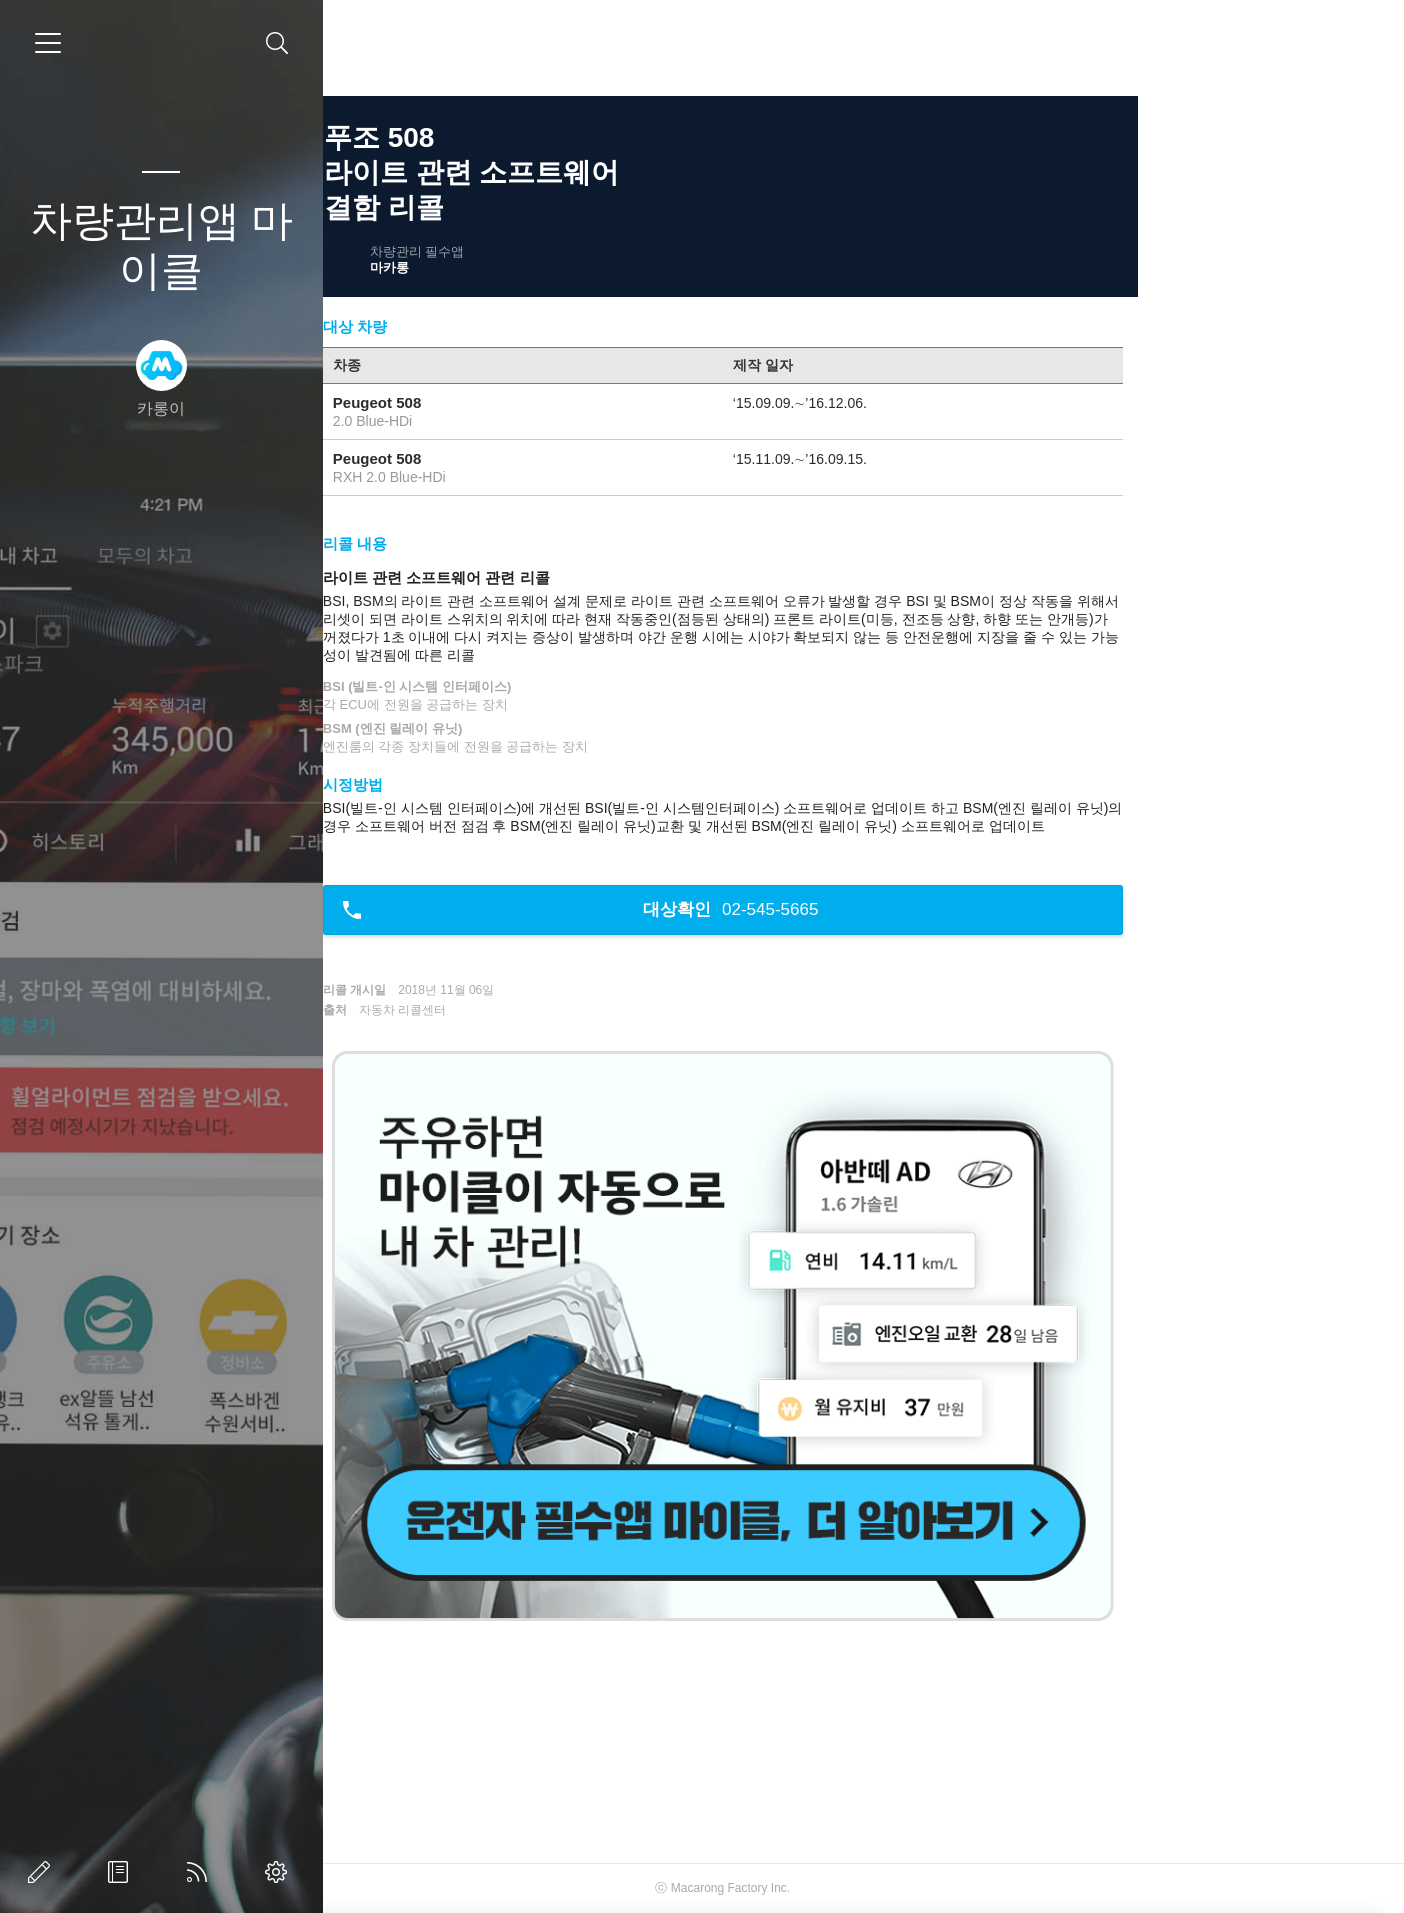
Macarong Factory (859, 1888)
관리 (280, 1872)
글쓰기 (43, 1872)
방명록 (122, 1872)
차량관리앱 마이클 (162, 245)
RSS (201, 1872)
